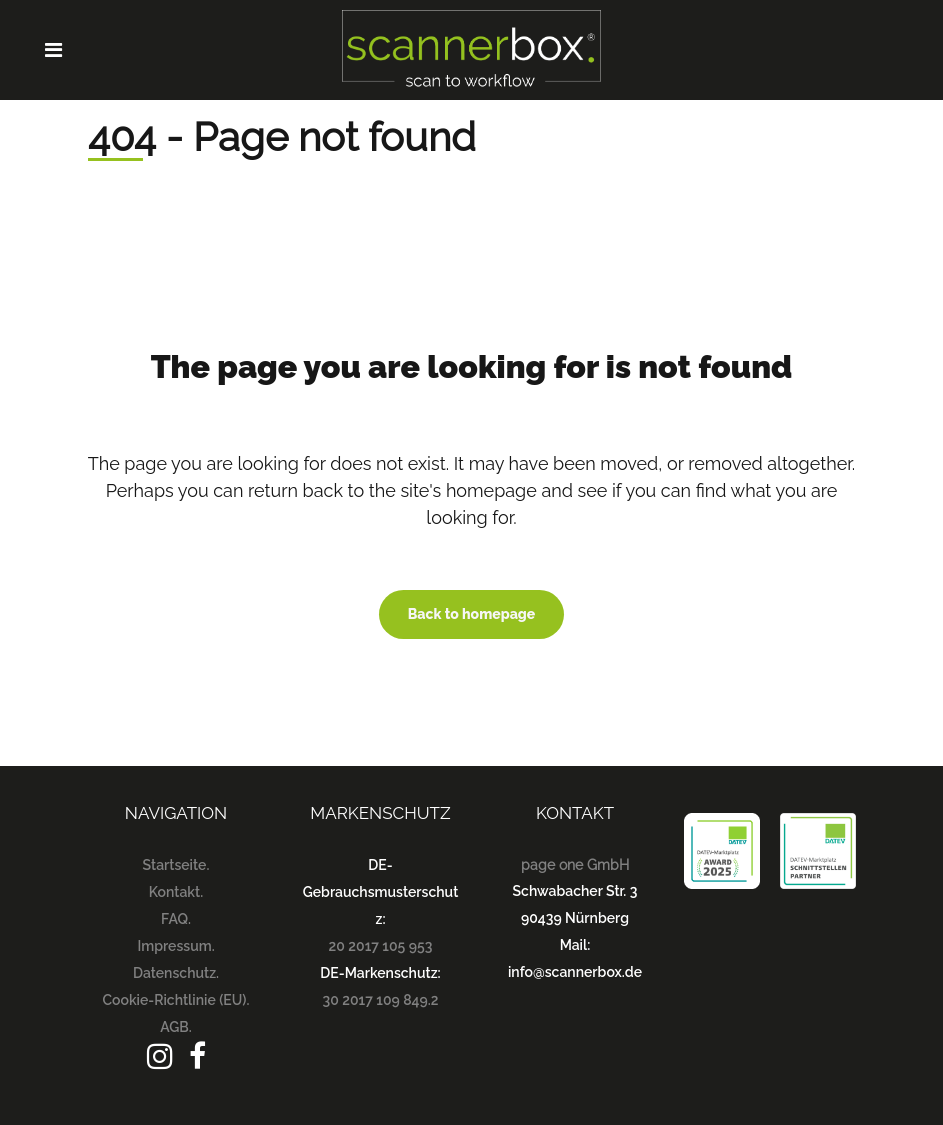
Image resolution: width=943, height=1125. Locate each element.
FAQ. (176, 919)
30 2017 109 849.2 (381, 1000)
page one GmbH (575, 865)
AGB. (176, 1027)
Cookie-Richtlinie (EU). (176, 1000)
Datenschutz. (176, 973)
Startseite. (176, 865)
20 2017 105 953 (381, 946)
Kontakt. (176, 892)
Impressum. (175, 946)
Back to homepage (472, 614)
